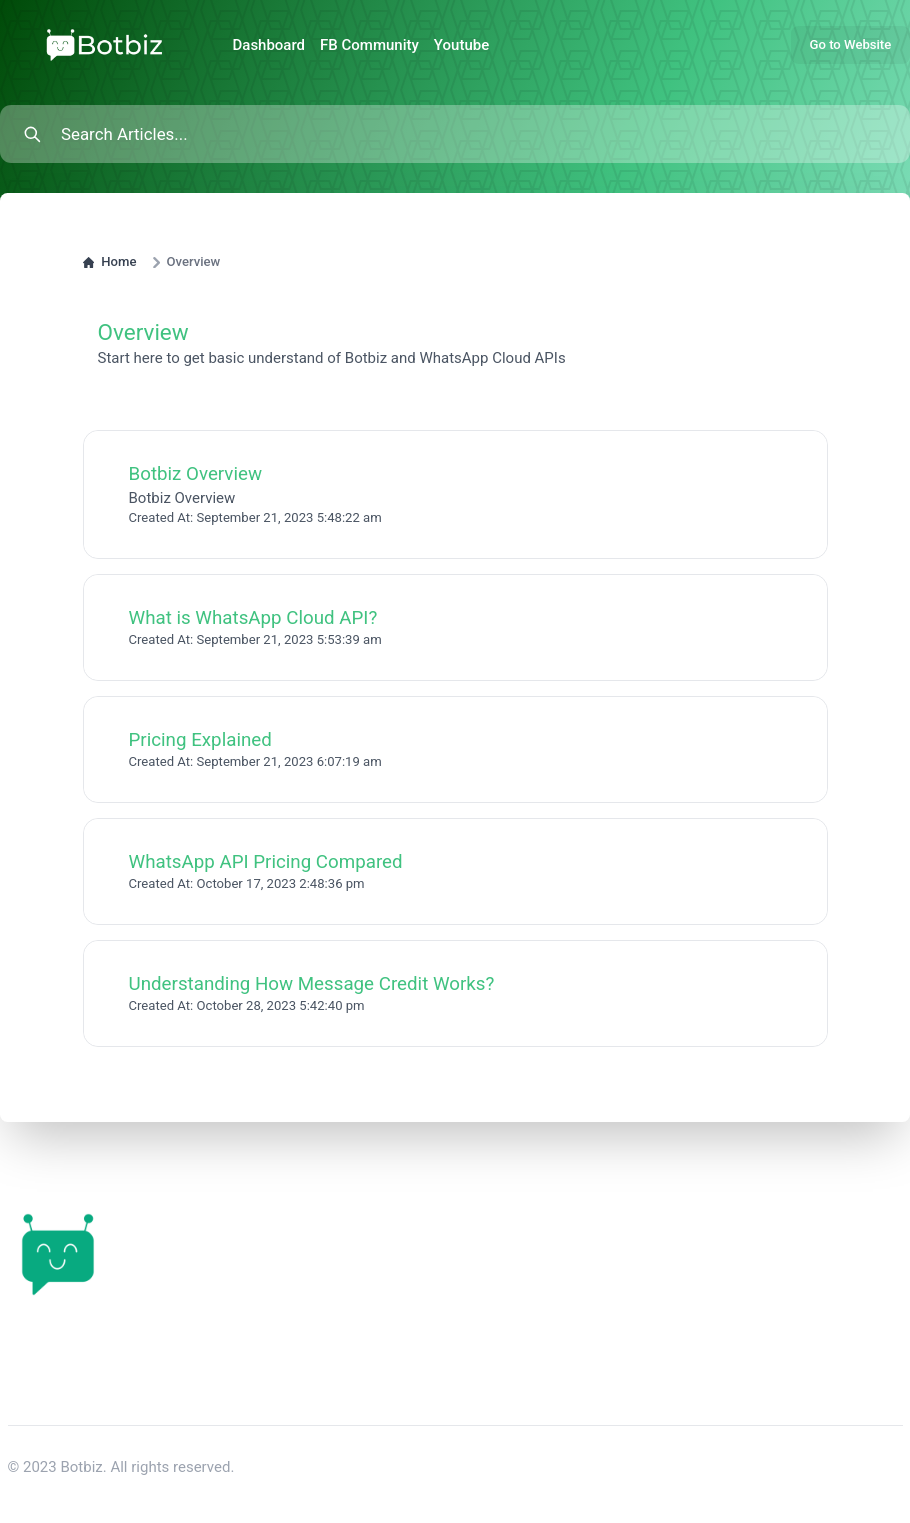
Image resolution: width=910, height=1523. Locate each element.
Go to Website (851, 44)
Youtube (461, 45)
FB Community (369, 45)
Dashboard (269, 45)
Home (110, 261)
